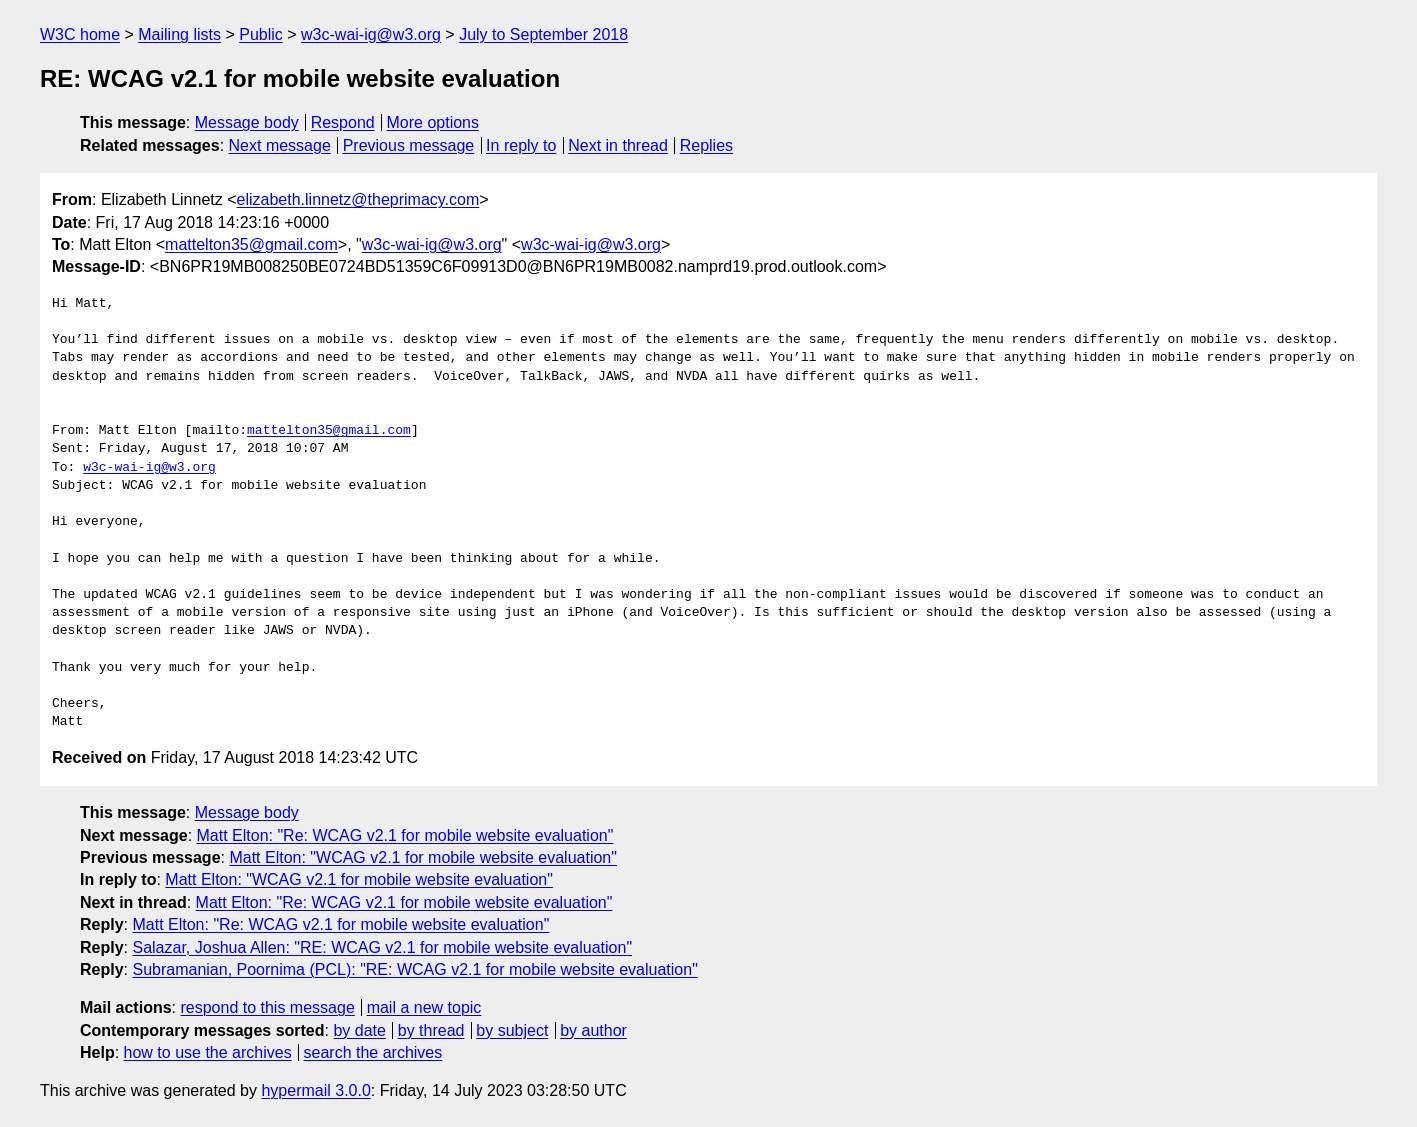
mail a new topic (424, 1007)
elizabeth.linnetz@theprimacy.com (358, 199)
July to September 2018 (543, 34)
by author (593, 1030)
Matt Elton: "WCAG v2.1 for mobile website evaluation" (423, 857)
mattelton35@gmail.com (251, 244)
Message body (247, 122)
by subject (512, 1030)
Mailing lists (179, 34)
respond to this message (267, 1007)
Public (261, 34)
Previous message (409, 145)
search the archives (373, 1052)
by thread (431, 1030)
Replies (706, 145)
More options (433, 122)
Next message (280, 145)
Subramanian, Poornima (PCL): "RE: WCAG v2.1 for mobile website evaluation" (414, 969)
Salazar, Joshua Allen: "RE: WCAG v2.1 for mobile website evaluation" (382, 947)
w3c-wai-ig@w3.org (371, 34)
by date (359, 1030)
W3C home (80, 34)
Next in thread (618, 145)
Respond (343, 122)
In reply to (521, 145)
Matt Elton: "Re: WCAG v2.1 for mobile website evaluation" (405, 835)
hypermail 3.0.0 (315, 1090)
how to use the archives (208, 1052)
